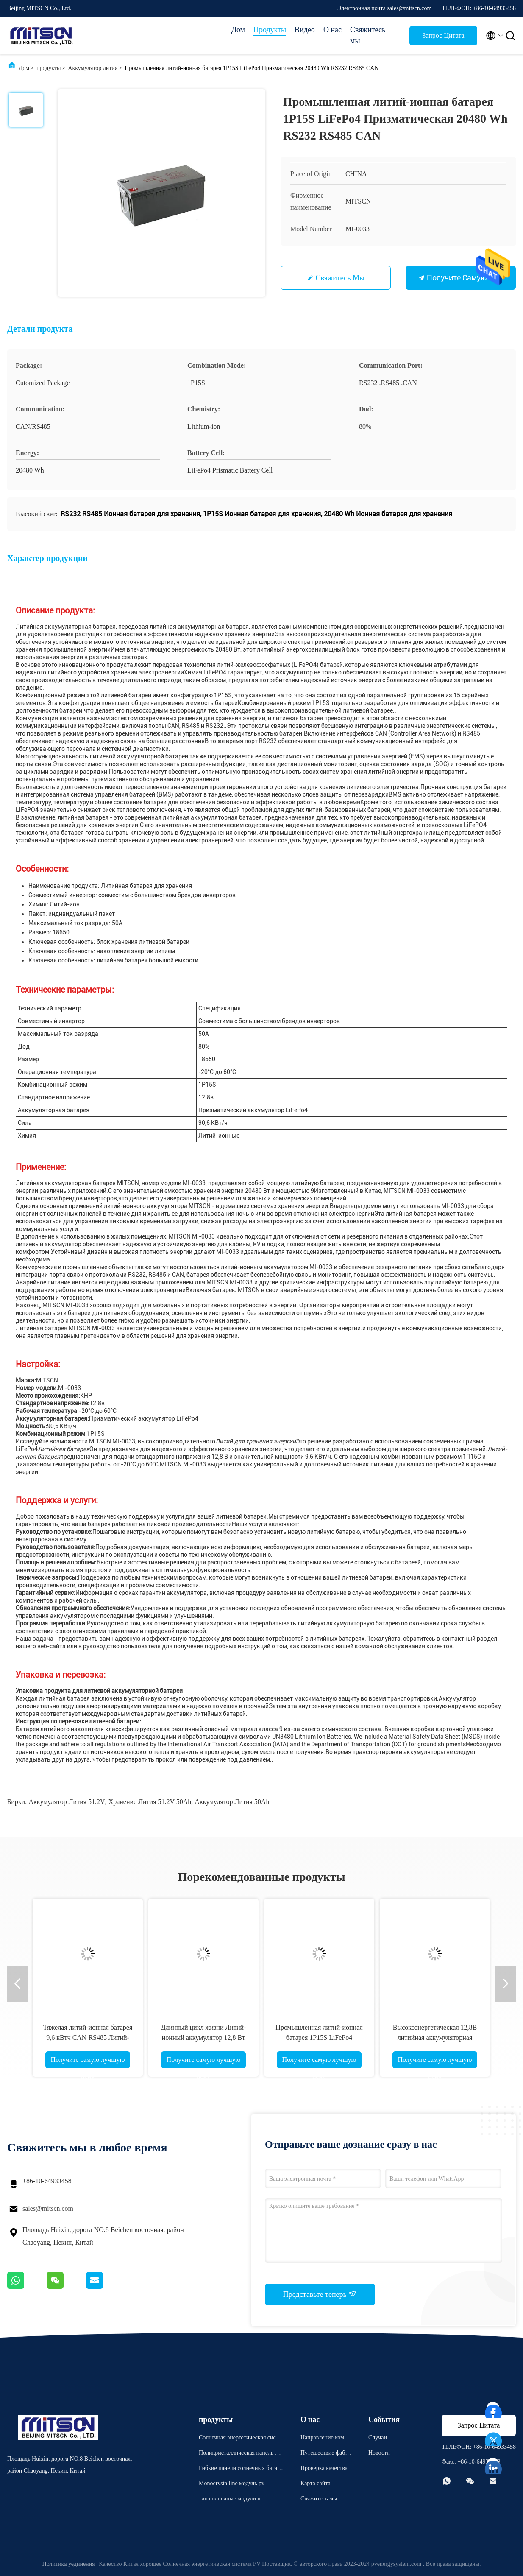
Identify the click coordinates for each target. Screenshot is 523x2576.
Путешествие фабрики (325, 2454)
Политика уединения (68, 2564)
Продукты (269, 29)
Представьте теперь (320, 2294)
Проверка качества (324, 2468)
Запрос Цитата (443, 35)
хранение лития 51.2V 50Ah (150, 1801)
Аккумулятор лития (92, 68)
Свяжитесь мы (367, 35)
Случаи (377, 2437)
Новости (379, 2453)
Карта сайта (315, 2483)
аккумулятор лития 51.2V (67, 1801)
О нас (332, 29)
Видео (305, 29)
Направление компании (325, 2438)
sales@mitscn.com (47, 2208)
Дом (238, 29)
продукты (48, 68)
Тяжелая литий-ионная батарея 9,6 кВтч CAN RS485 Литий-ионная (88, 2037)
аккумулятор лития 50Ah (232, 1801)
